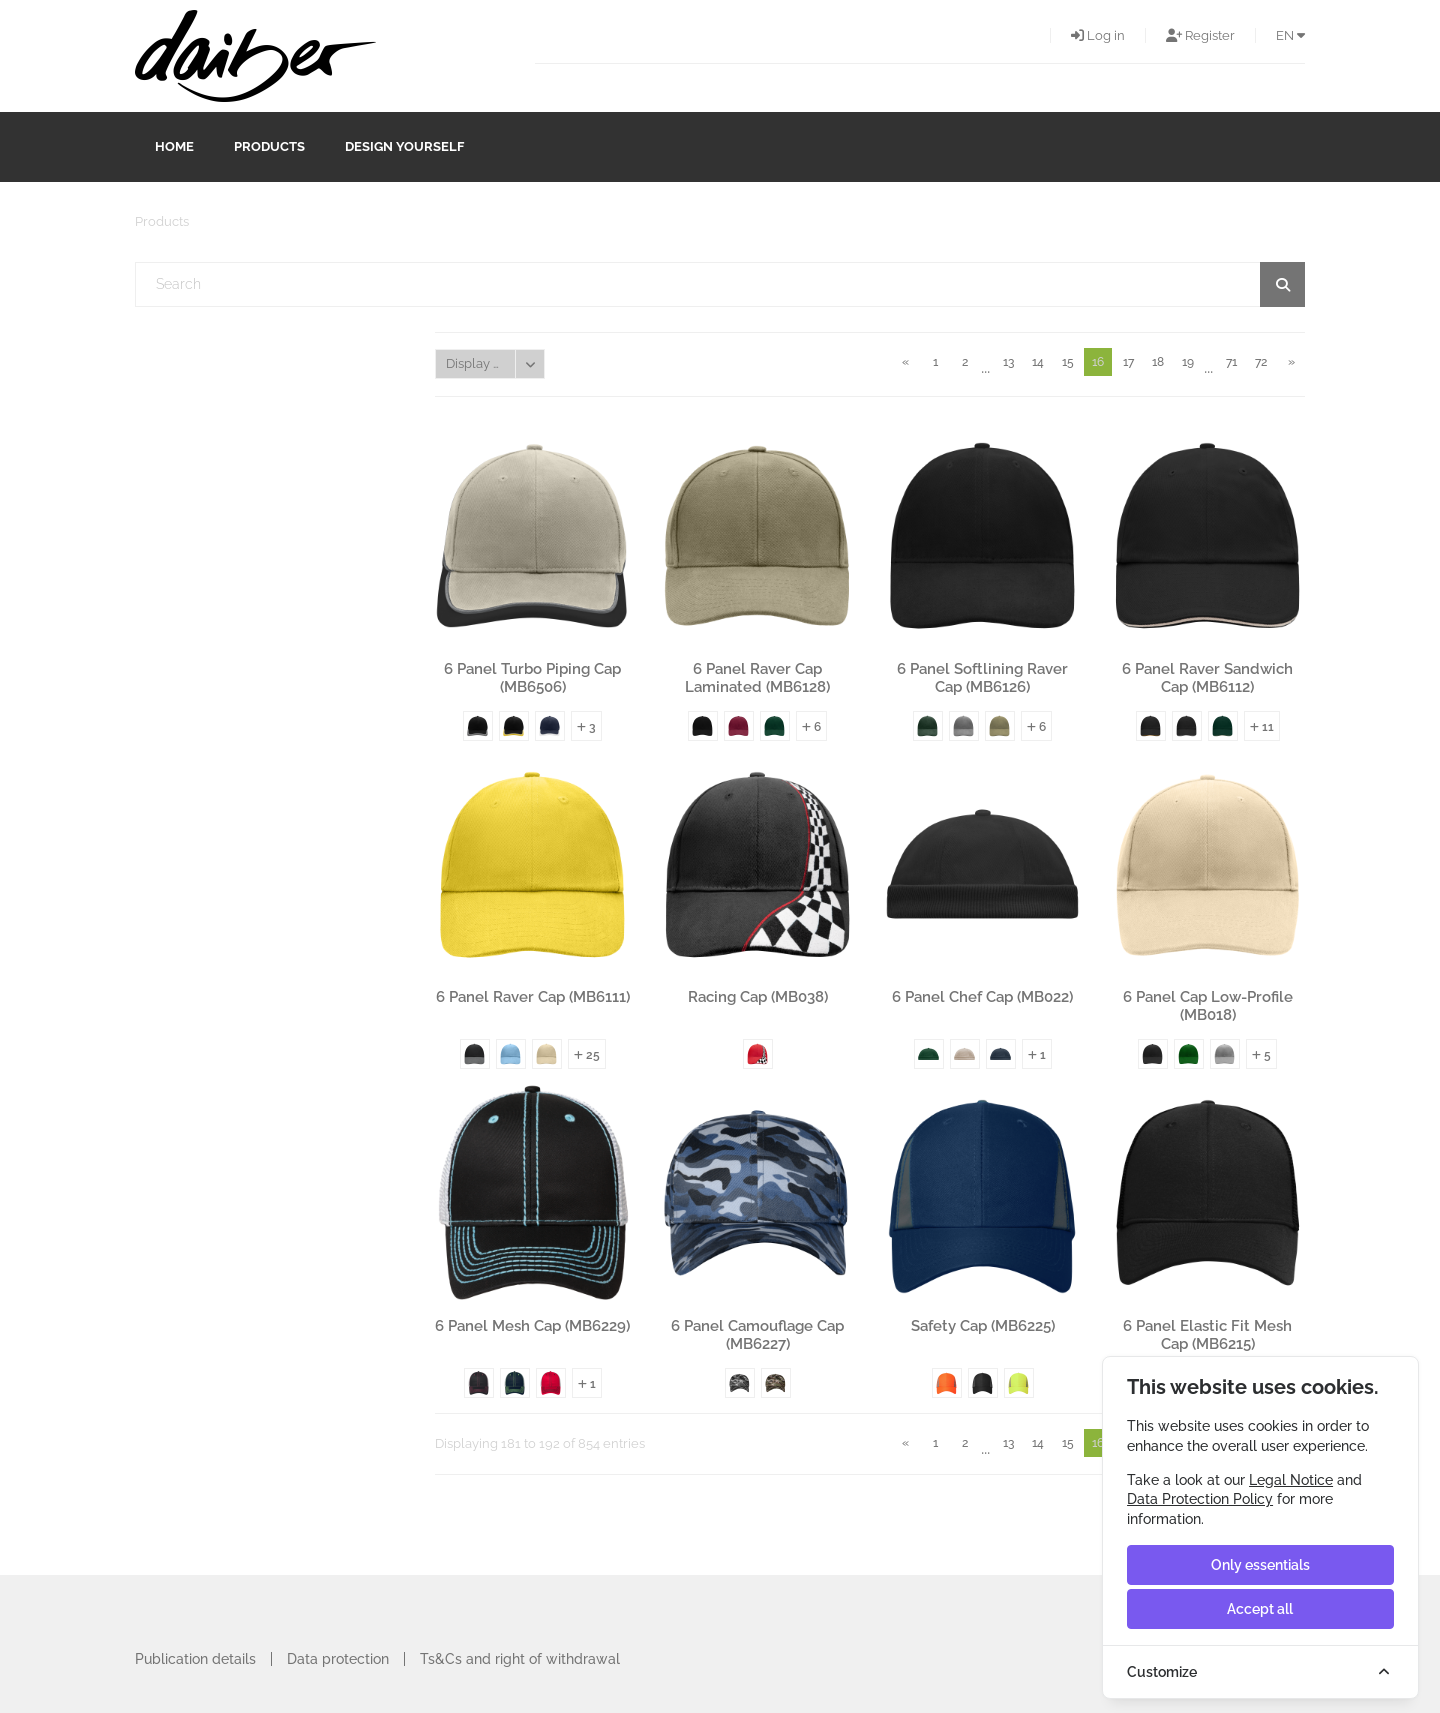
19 (1188, 362)
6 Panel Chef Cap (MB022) (982, 997)
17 (1128, 362)
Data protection (338, 1659)
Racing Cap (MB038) (758, 997)
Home (174, 146)
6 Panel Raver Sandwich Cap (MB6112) (1207, 678)
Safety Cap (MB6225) (983, 1326)
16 (1098, 362)
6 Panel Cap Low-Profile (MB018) (1208, 1006)
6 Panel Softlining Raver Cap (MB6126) (982, 678)
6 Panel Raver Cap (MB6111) (533, 997)
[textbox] (720, 284)
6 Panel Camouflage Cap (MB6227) (757, 1335)
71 (1231, 362)
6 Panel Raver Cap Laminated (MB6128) (757, 678)
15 (1068, 362)
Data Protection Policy (1200, 1499)
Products (269, 146)
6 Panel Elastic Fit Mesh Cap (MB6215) (1207, 1335)
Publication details (195, 1659)
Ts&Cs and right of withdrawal (520, 1659)
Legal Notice (1291, 1480)
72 (1261, 362)
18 (1158, 362)
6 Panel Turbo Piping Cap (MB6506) (532, 678)
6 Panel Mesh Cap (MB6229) (532, 1326)
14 (1038, 362)
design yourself (404, 146)
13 (1008, 362)
